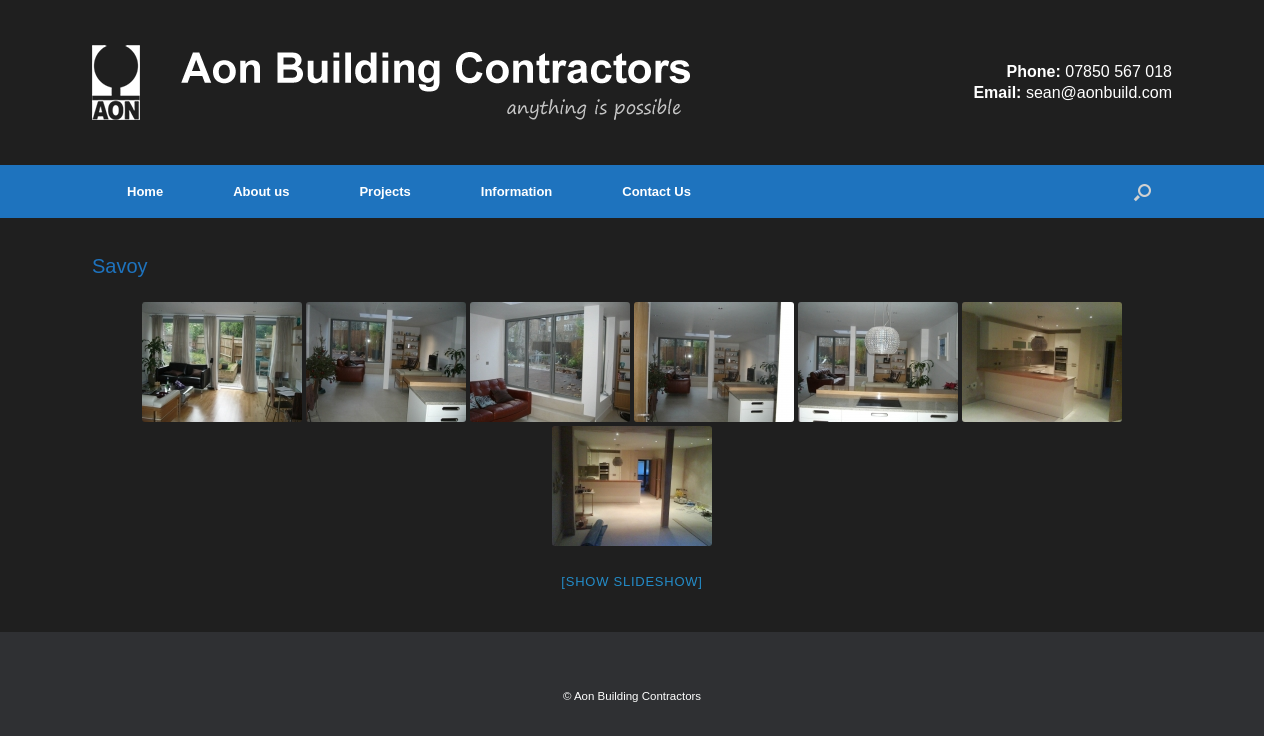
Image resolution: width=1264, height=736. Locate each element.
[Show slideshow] (631, 581)
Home (145, 191)
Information (517, 191)
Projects (384, 191)
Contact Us (656, 191)
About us (261, 191)
